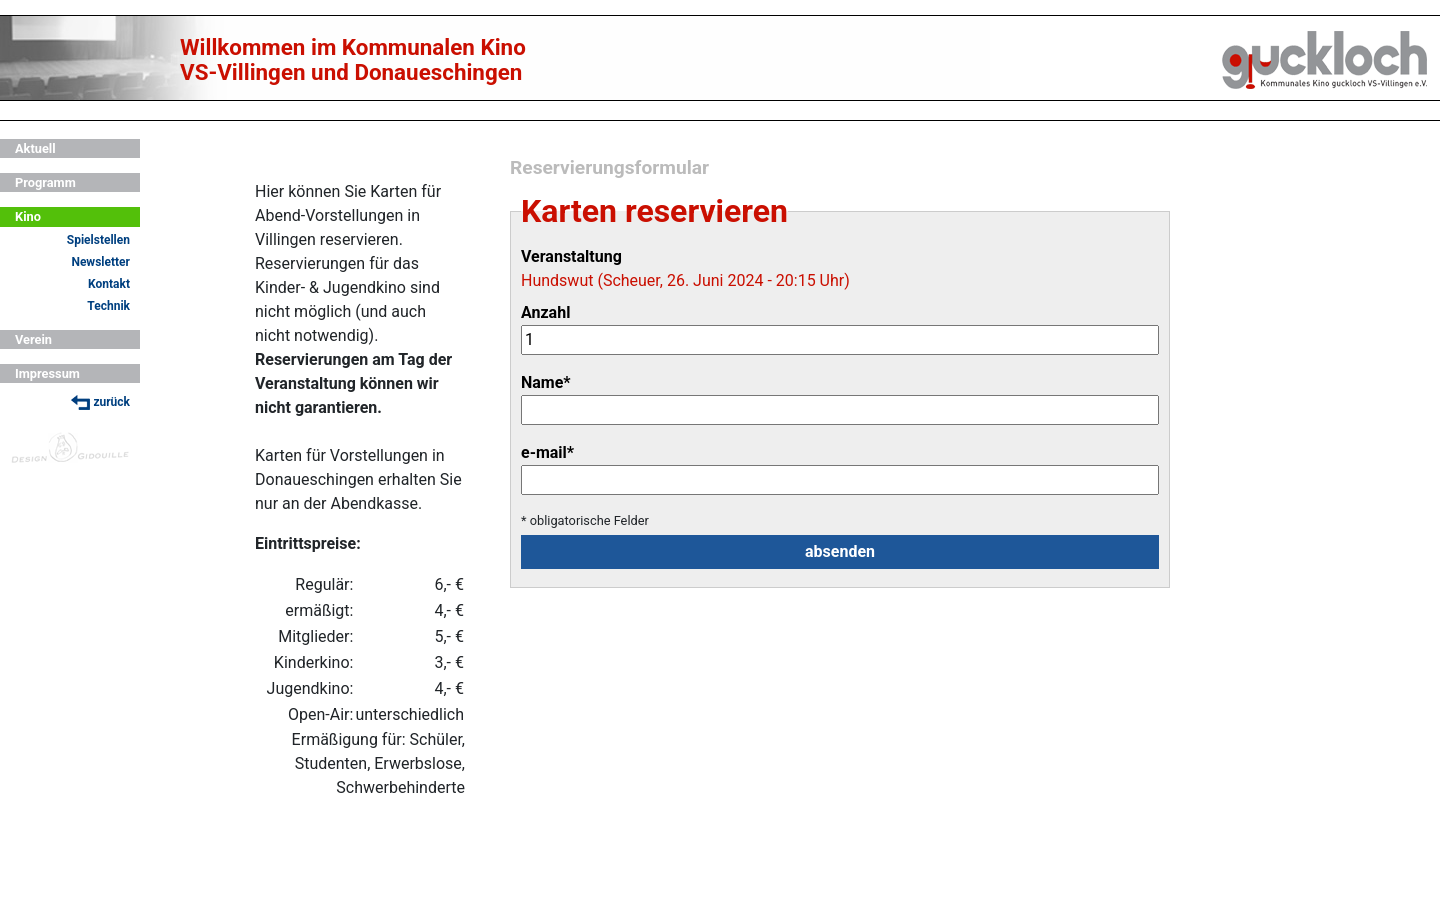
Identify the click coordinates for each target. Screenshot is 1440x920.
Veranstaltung (571, 256)
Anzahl (545, 312)
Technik (108, 306)
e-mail (547, 452)
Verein (33, 339)
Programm (45, 182)
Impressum (47, 373)
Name (546, 382)
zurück (100, 402)
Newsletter (100, 262)
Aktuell (35, 148)
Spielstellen (98, 240)
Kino (28, 216)
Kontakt (109, 284)
